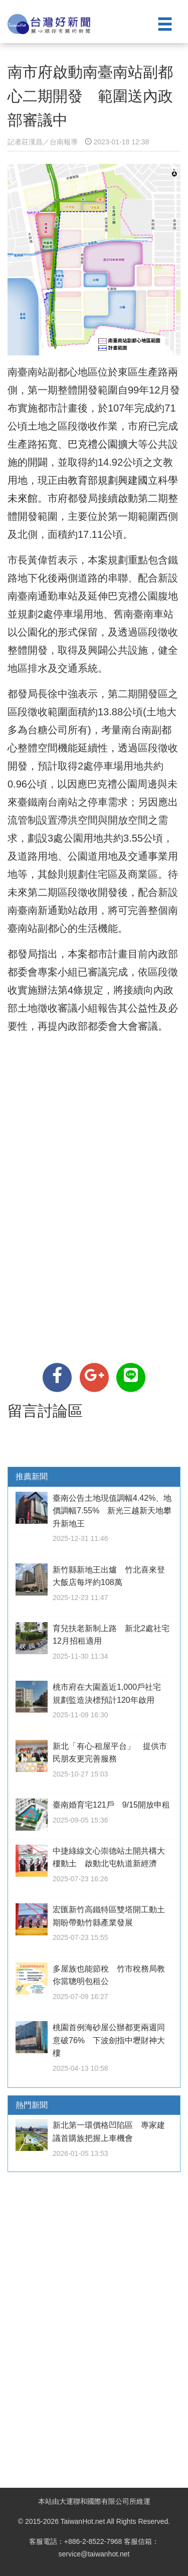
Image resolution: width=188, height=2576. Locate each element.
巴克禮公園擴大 (103, 444)
